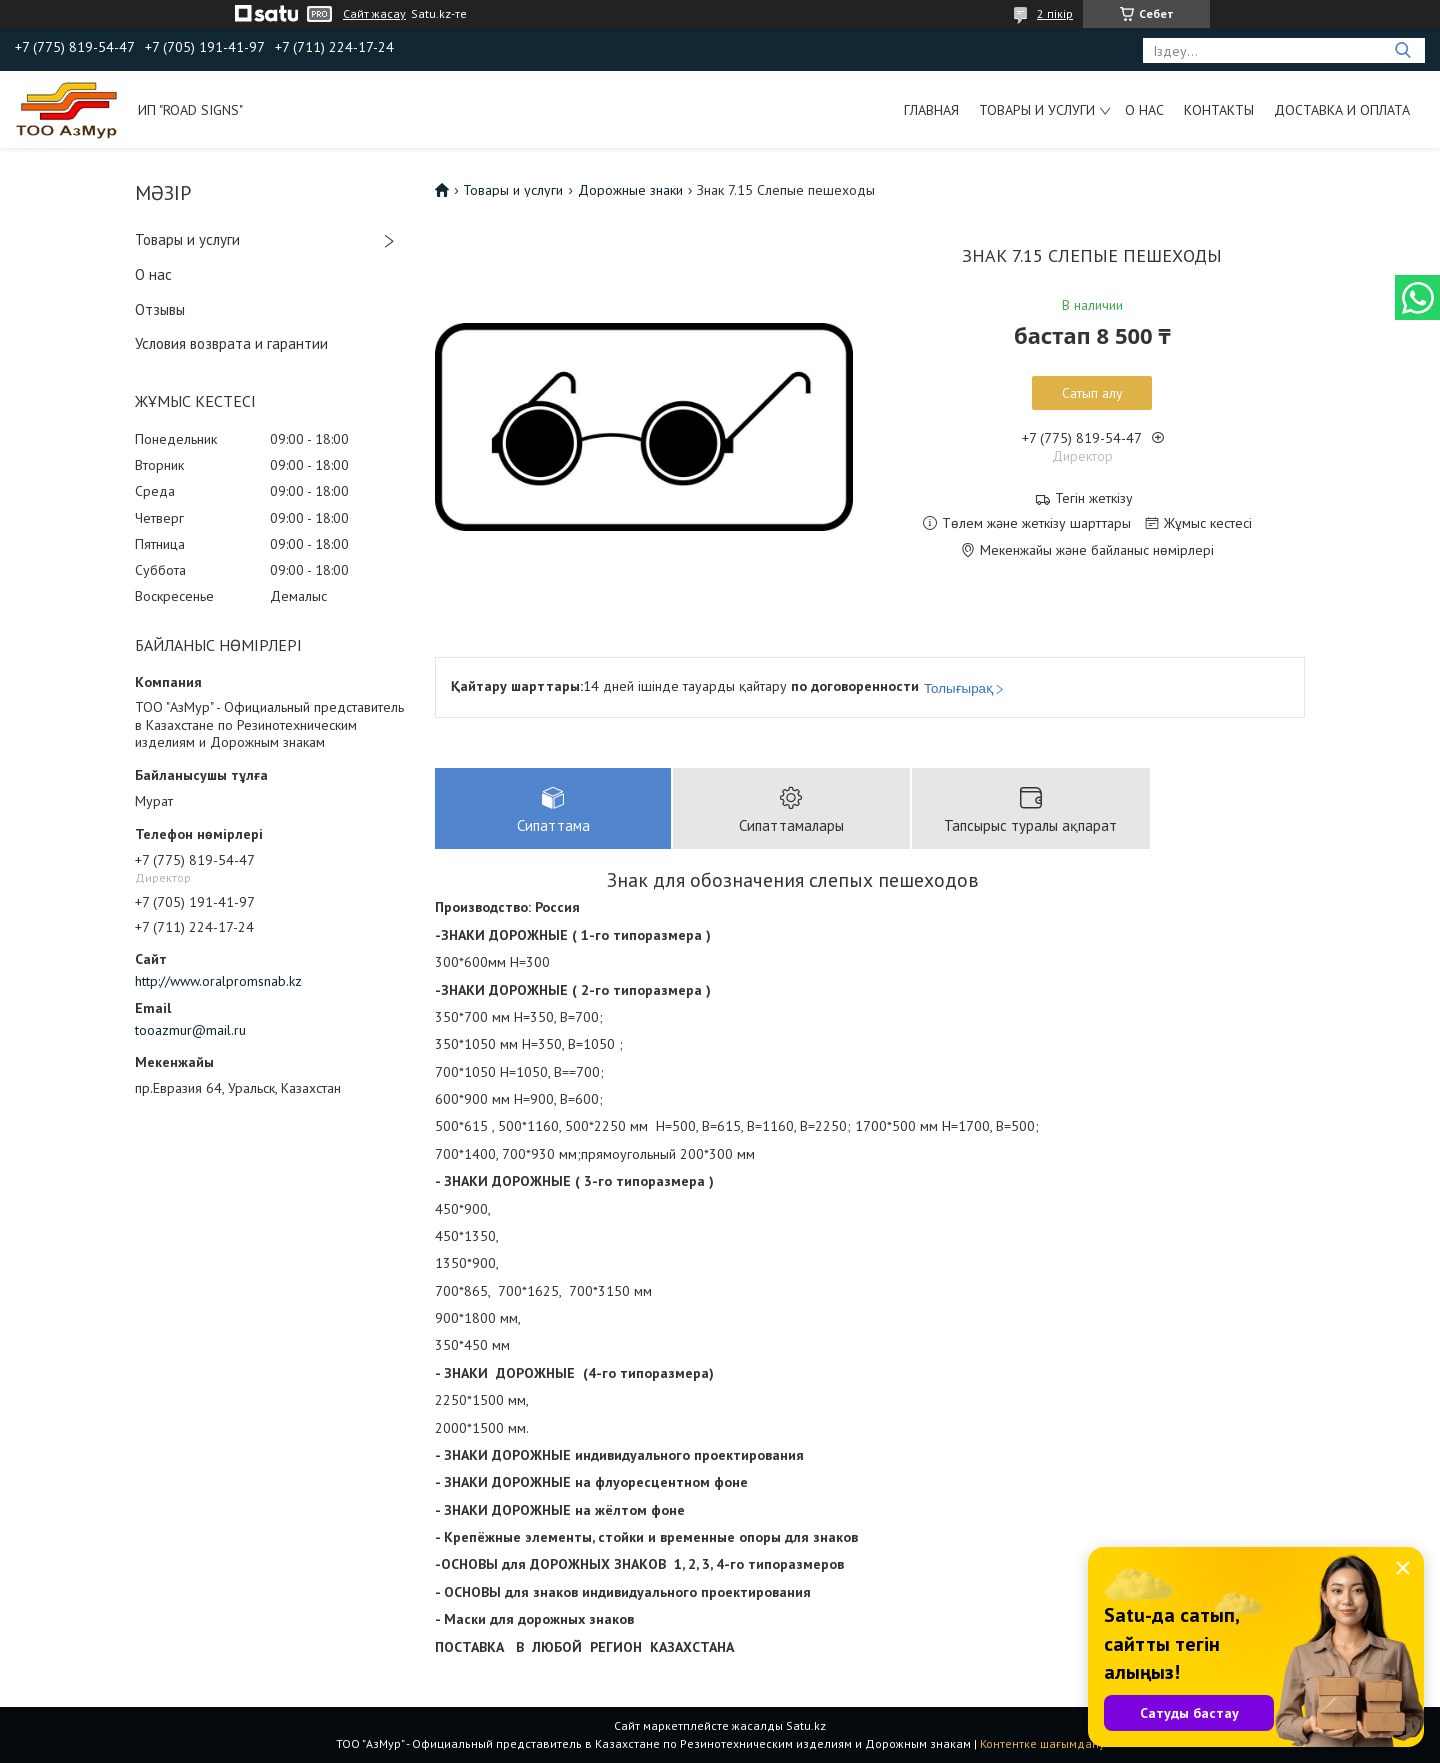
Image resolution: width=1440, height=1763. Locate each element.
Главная (931, 110)
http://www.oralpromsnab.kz (218, 981)
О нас (1144, 110)
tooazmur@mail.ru (190, 1030)
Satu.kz (806, 1725)
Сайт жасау (374, 14)
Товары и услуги (1037, 110)
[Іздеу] (1402, 50)
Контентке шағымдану (1042, 1743)
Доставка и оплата (1342, 110)
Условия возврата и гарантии (231, 343)
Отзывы (160, 309)
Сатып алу (1092, 393)
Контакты (1219, 110)
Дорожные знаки (630, 190)
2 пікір (1055, 13)
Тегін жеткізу (1094, 498)
